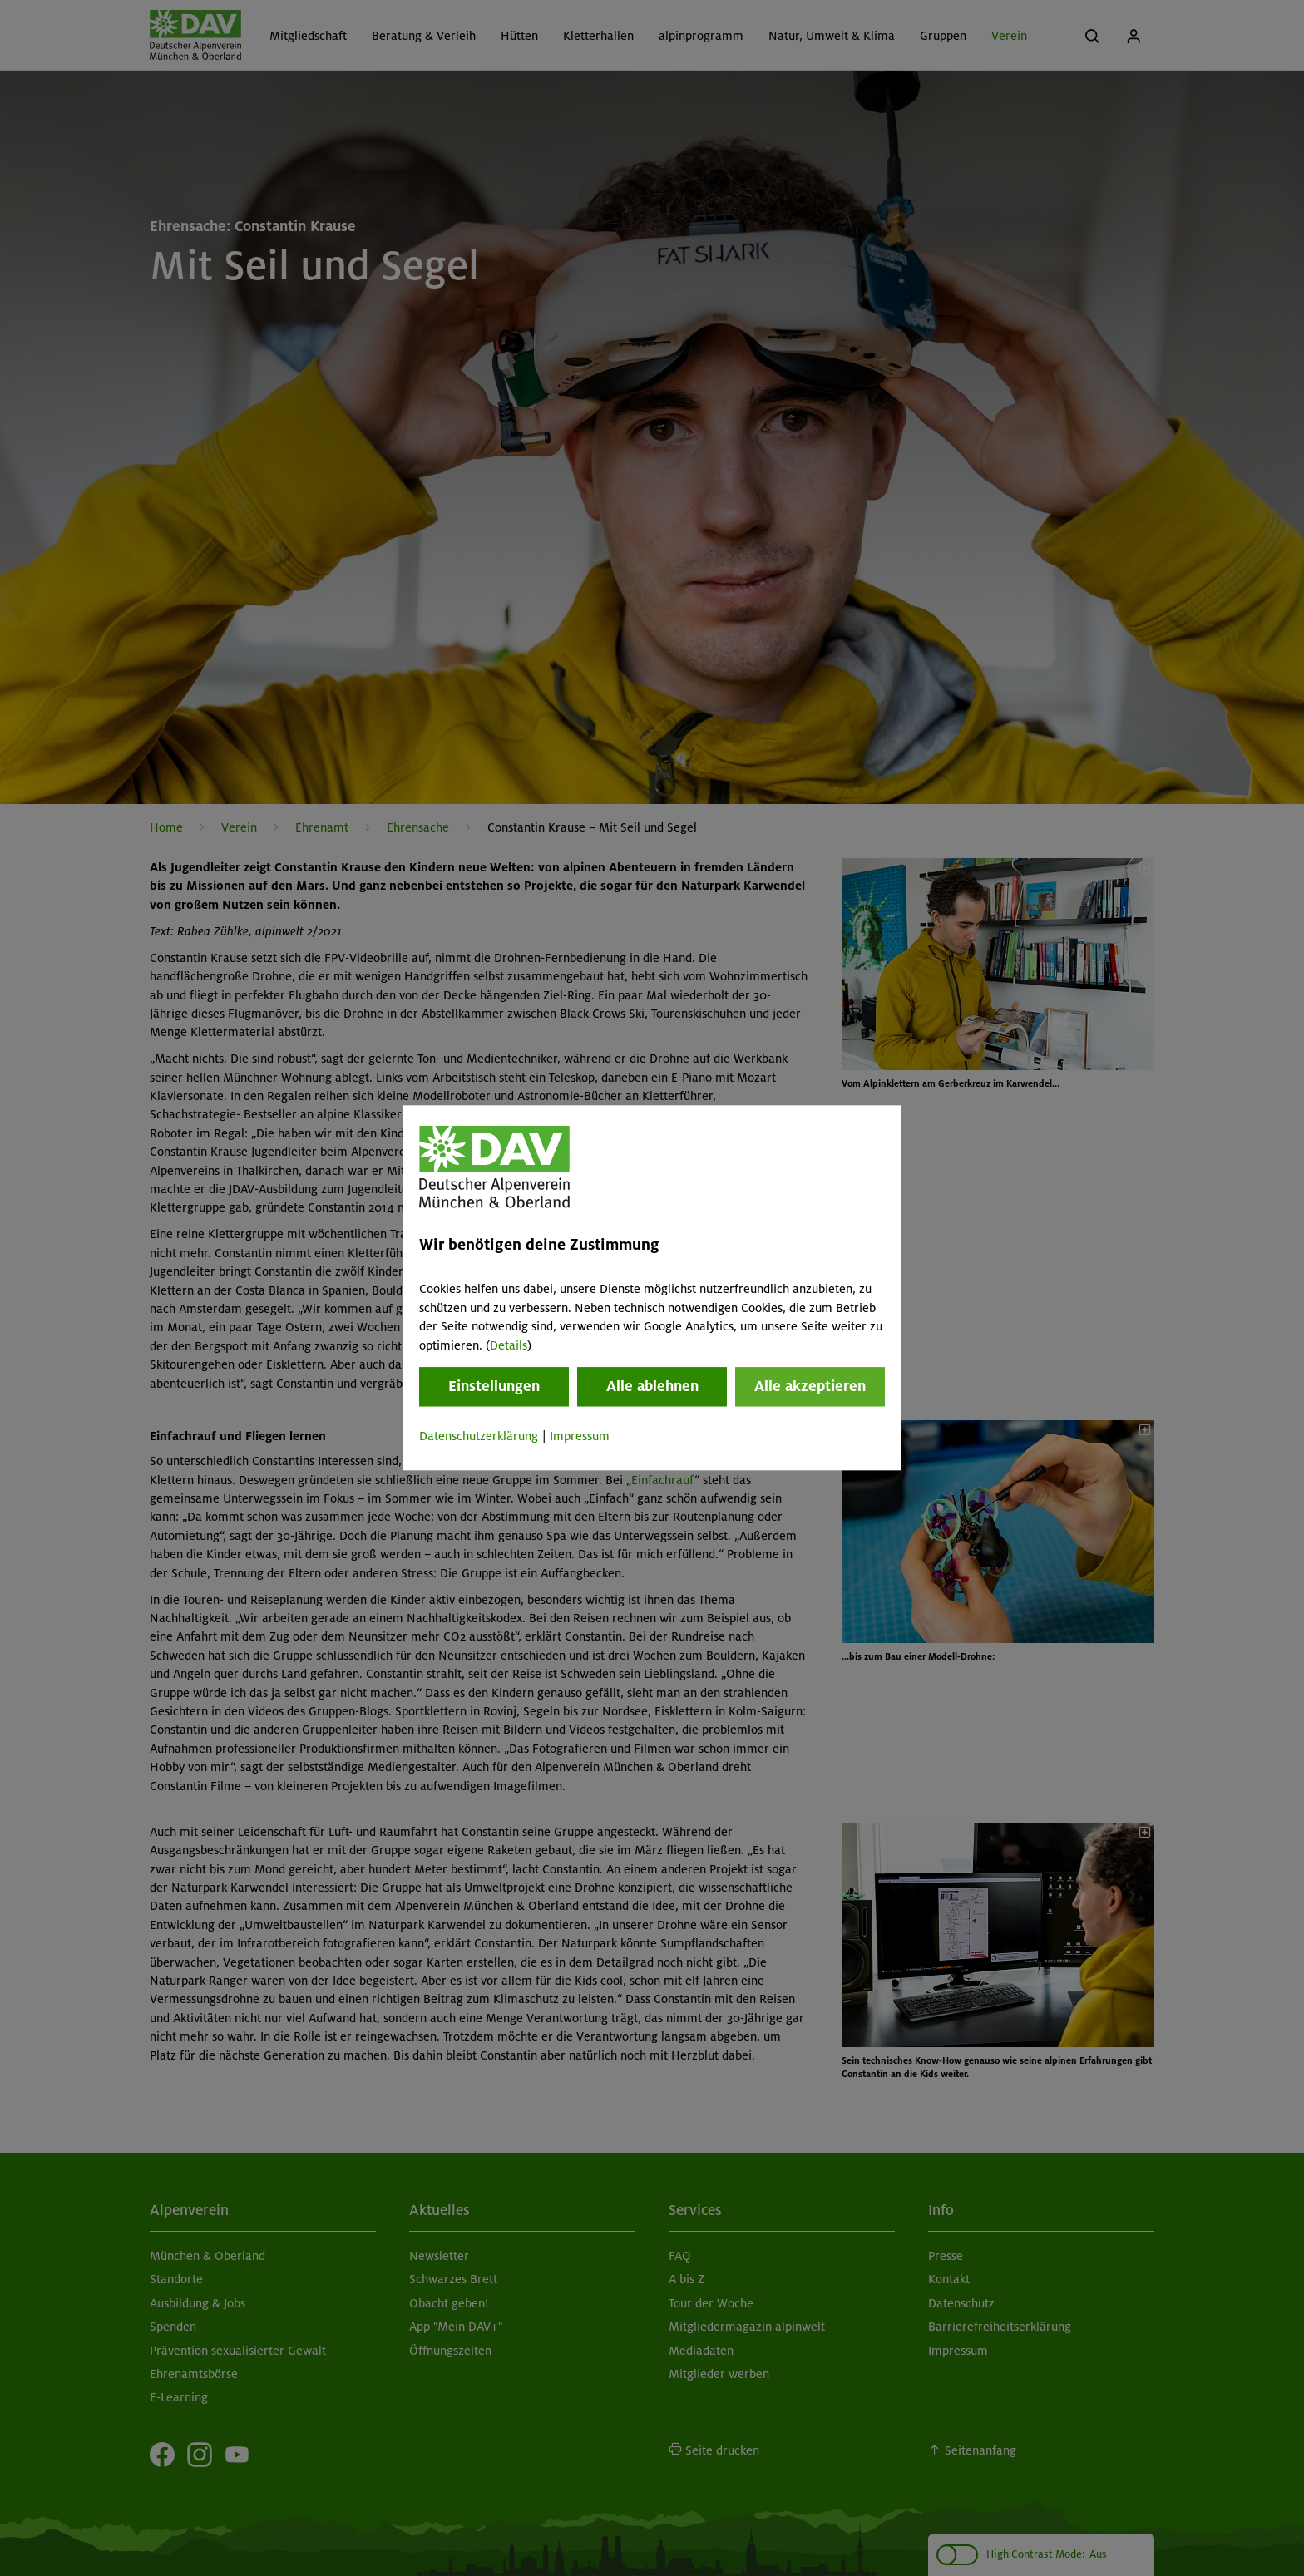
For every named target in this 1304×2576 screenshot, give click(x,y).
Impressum (580, 1436)
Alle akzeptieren (810, 1386)
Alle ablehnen (652, 1386)
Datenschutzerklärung (478, 1436)
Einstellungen (494, 1386)
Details (508, 1345)
